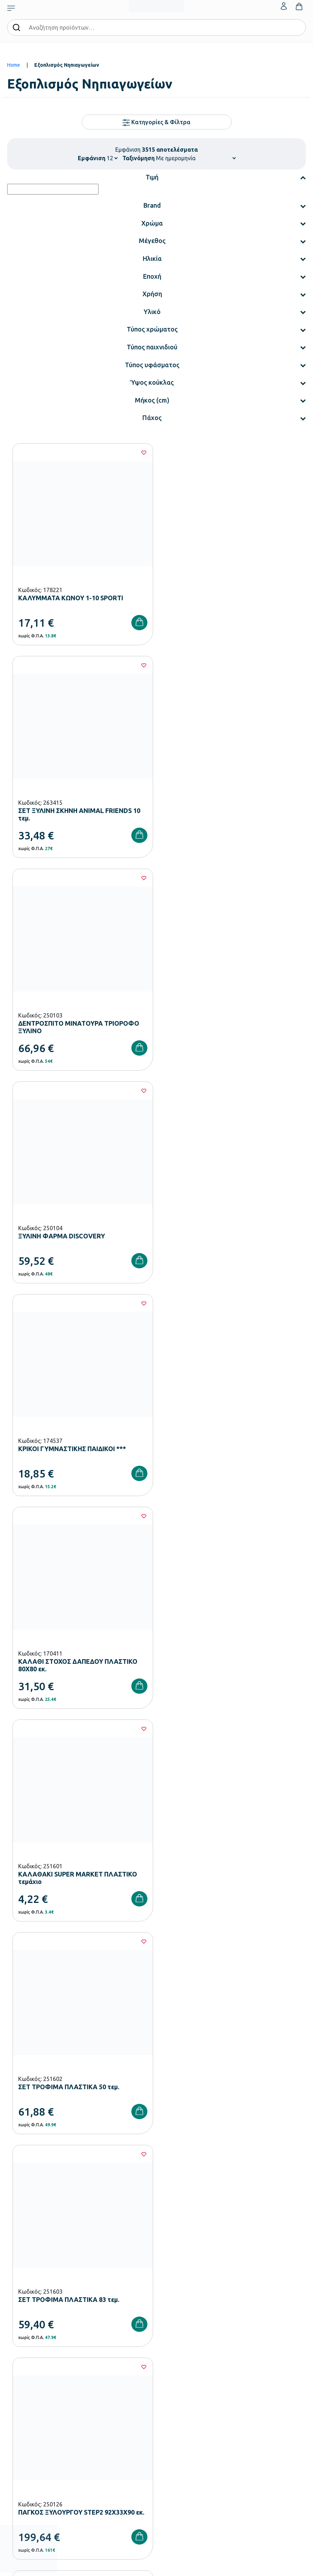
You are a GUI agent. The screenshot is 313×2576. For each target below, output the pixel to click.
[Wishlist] (142, 452)
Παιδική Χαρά (21, 2341)
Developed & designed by (156, 2567)
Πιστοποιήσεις (171, 2307)
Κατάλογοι (168, 2319)
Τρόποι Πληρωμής (26, 2410)
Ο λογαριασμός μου (177, 2398)
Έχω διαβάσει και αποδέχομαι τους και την (156, 2156)
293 (220, 1745)
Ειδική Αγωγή (21, 2364)
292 (199, 1745)
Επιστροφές (19, 2433)
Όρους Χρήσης (167, 2156)
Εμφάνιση (91, 158)
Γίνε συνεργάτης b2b (178, 2353)
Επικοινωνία (169, 2421)
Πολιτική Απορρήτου (237, 2156)
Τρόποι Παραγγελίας (29, 2398)
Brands (164, 2330)
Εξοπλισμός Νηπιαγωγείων (35, 2307)
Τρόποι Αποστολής (27, 2421)
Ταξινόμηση (138, 158)
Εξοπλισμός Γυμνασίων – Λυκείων (42, 2330)
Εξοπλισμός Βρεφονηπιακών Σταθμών (47, 2296)
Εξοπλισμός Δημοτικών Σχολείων (42, 2319)
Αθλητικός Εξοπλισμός (31, 2353)
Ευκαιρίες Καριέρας (177, 2341)
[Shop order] (196, 158)
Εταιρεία (166, 2296)
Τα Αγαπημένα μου (176, 2410)
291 (177, 1745)
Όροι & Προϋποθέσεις (30, 2444)
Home (13, 65)
